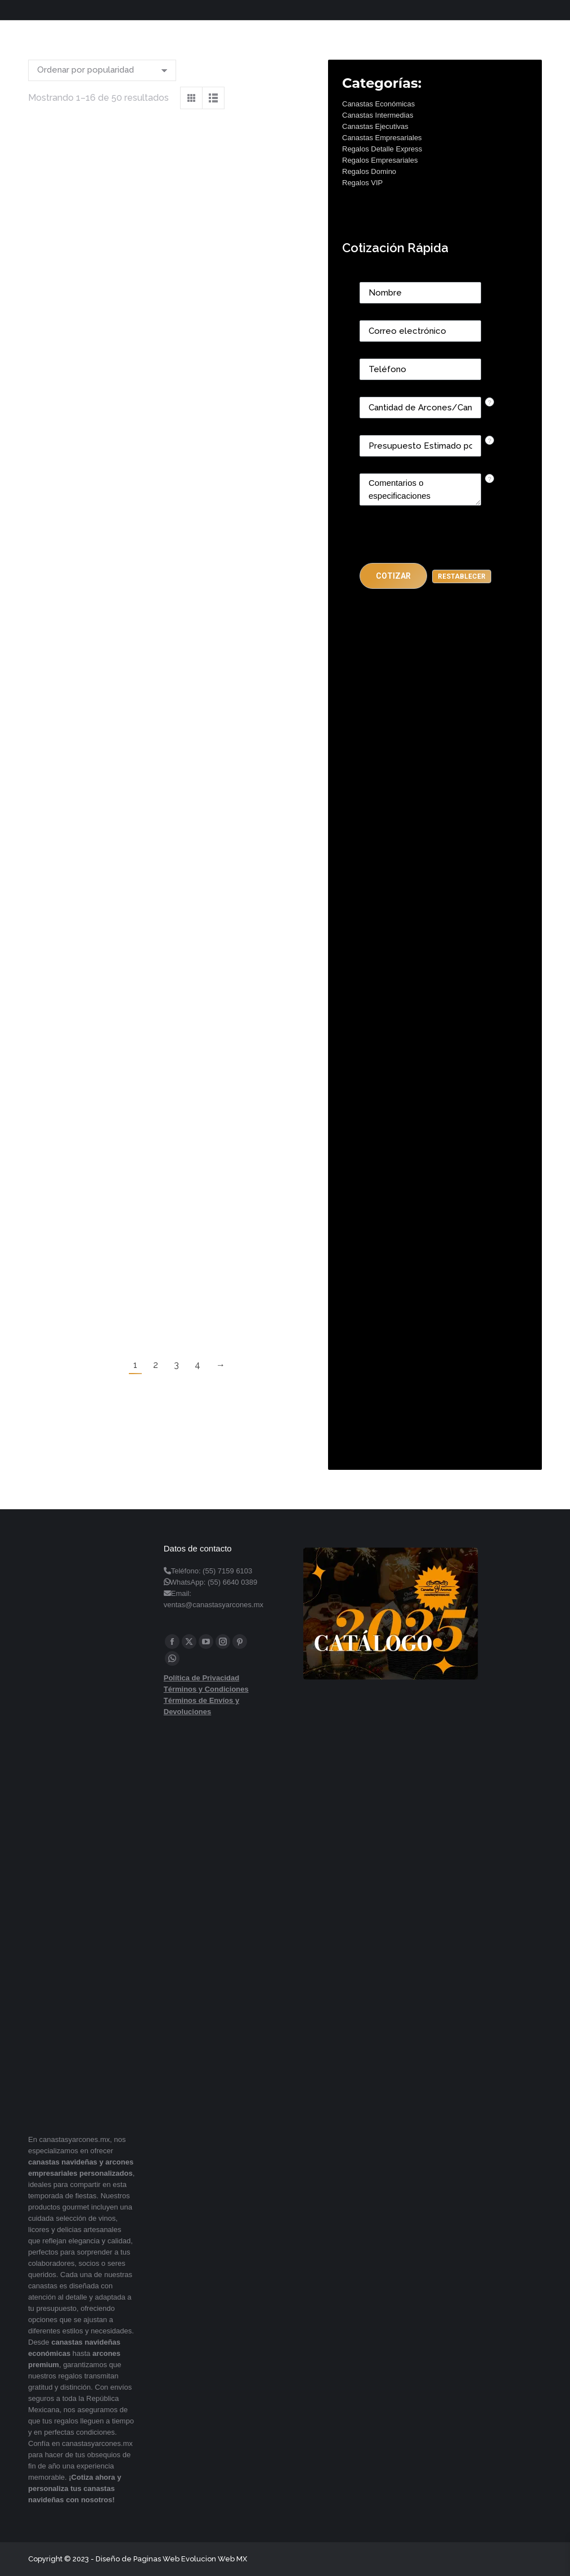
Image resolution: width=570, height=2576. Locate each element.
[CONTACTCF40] (420, 446)
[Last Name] (420, 292)
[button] (393, 576)
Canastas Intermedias (377, 115)
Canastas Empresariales (382, 137)
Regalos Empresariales (380, 160)
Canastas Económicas (378, 104)
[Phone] (420, 369)
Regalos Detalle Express (382, 149)
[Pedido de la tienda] (102, 70)
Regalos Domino (369, 171)
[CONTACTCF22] (420, 489)
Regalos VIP (362, 182)
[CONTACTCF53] (420, 407)
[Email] (420, 331)
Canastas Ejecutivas (375, 126)
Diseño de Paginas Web (137, 2559)
